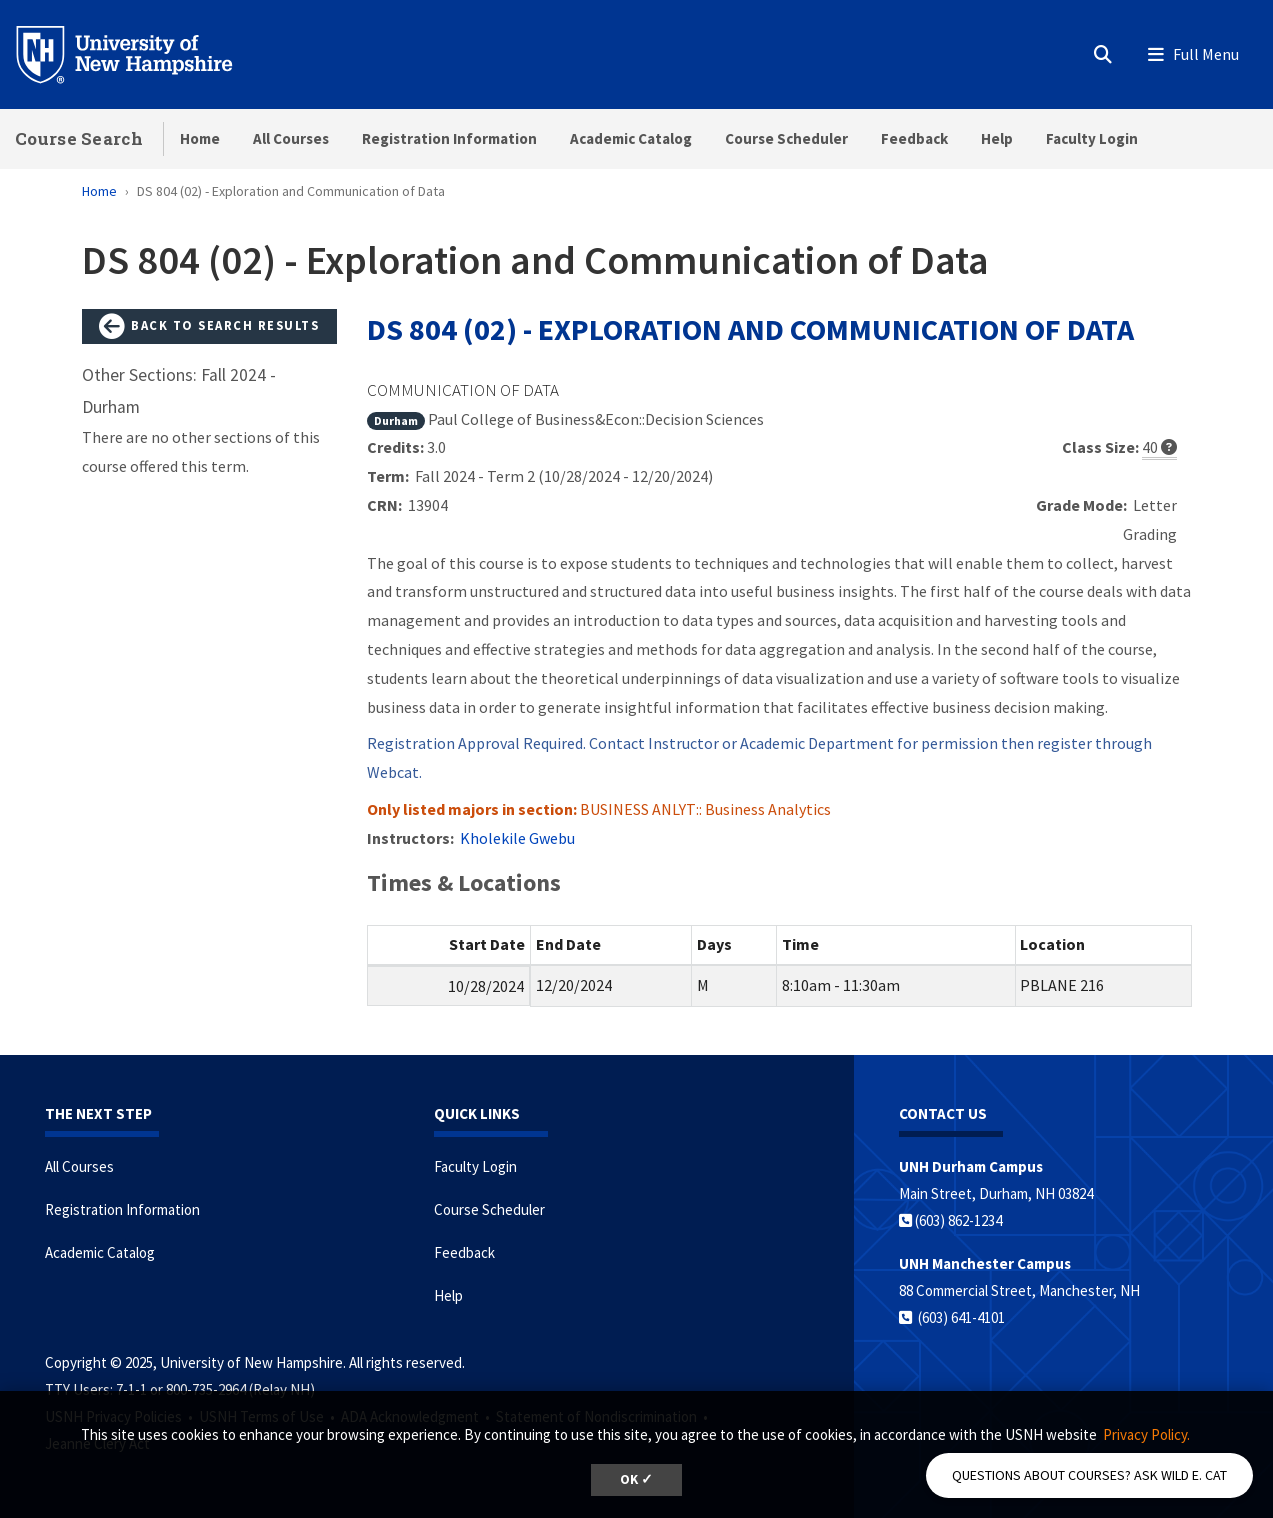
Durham (396, 420)
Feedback (914, 138)
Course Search (79, 138)
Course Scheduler (786, 138)
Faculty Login (1092, 138)
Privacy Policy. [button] (1146, 1434)
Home (200, 138)
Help (997, 138)
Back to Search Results (209, 327)
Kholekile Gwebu (517, 838)
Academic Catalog (631, 138)
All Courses (291, 138)
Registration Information (449, 138)
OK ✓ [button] (636, 1479)
